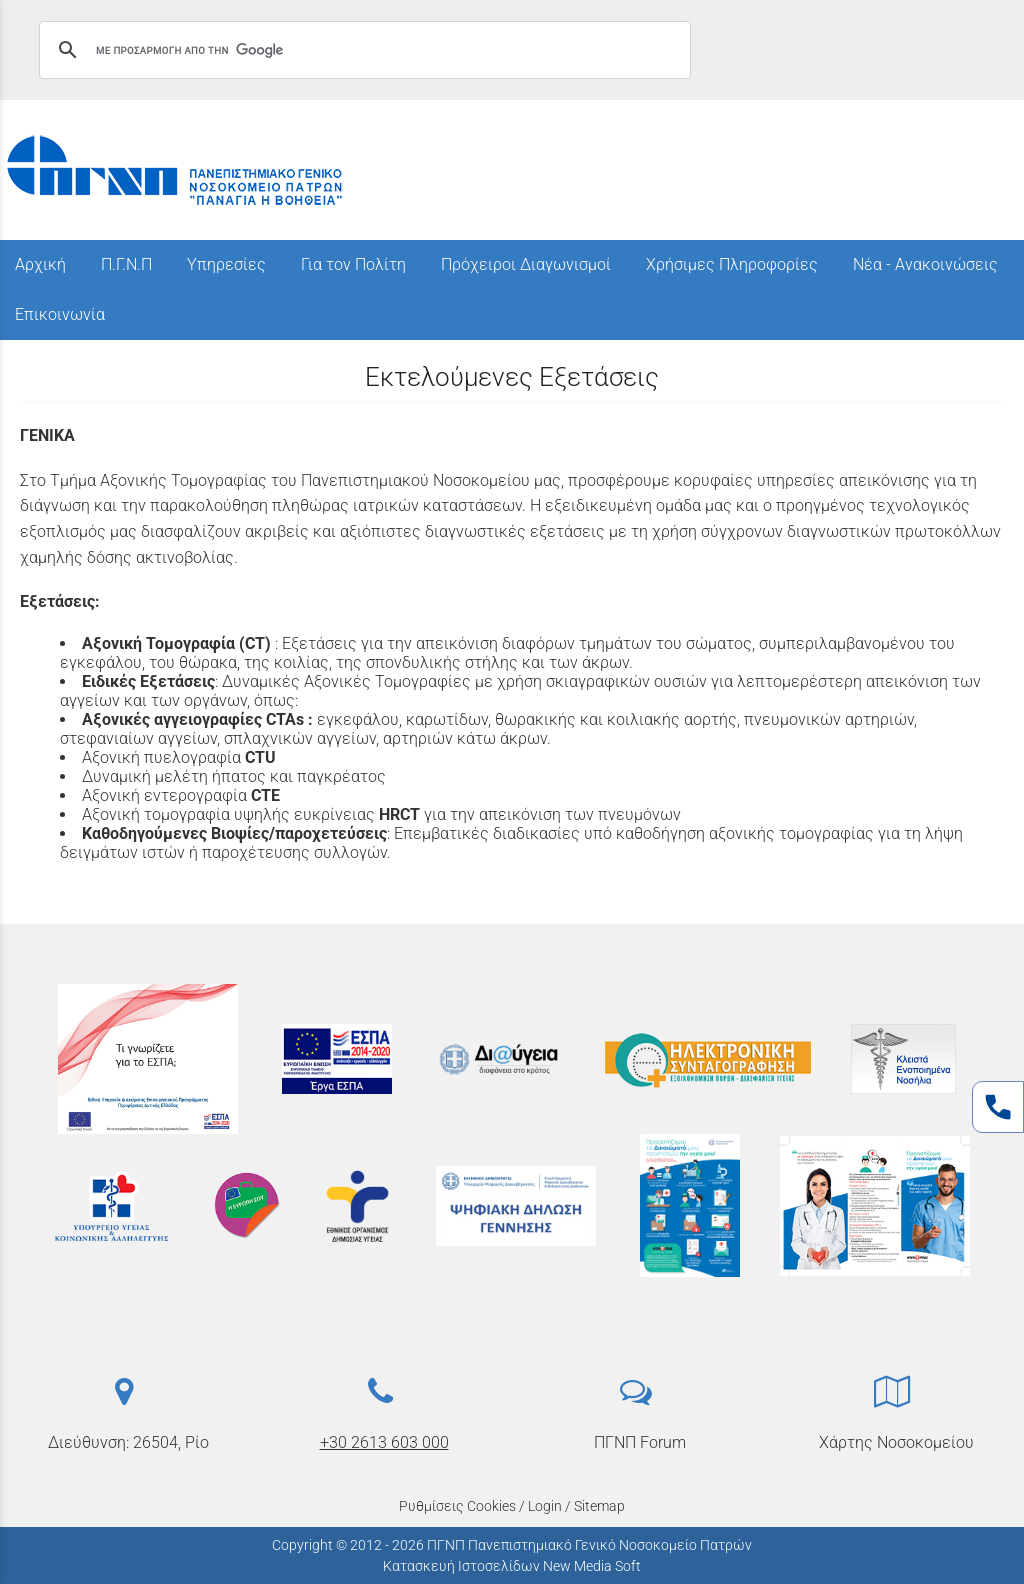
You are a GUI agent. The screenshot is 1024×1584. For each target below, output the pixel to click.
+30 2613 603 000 (384, 1442)
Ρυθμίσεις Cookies (457, 1506)
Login (545, 1506)
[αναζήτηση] (362, 50)
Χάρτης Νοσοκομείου (896, 1442)
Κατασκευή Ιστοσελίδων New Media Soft (512, 1566)
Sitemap (599, 1506)
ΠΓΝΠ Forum (640, 1442)
